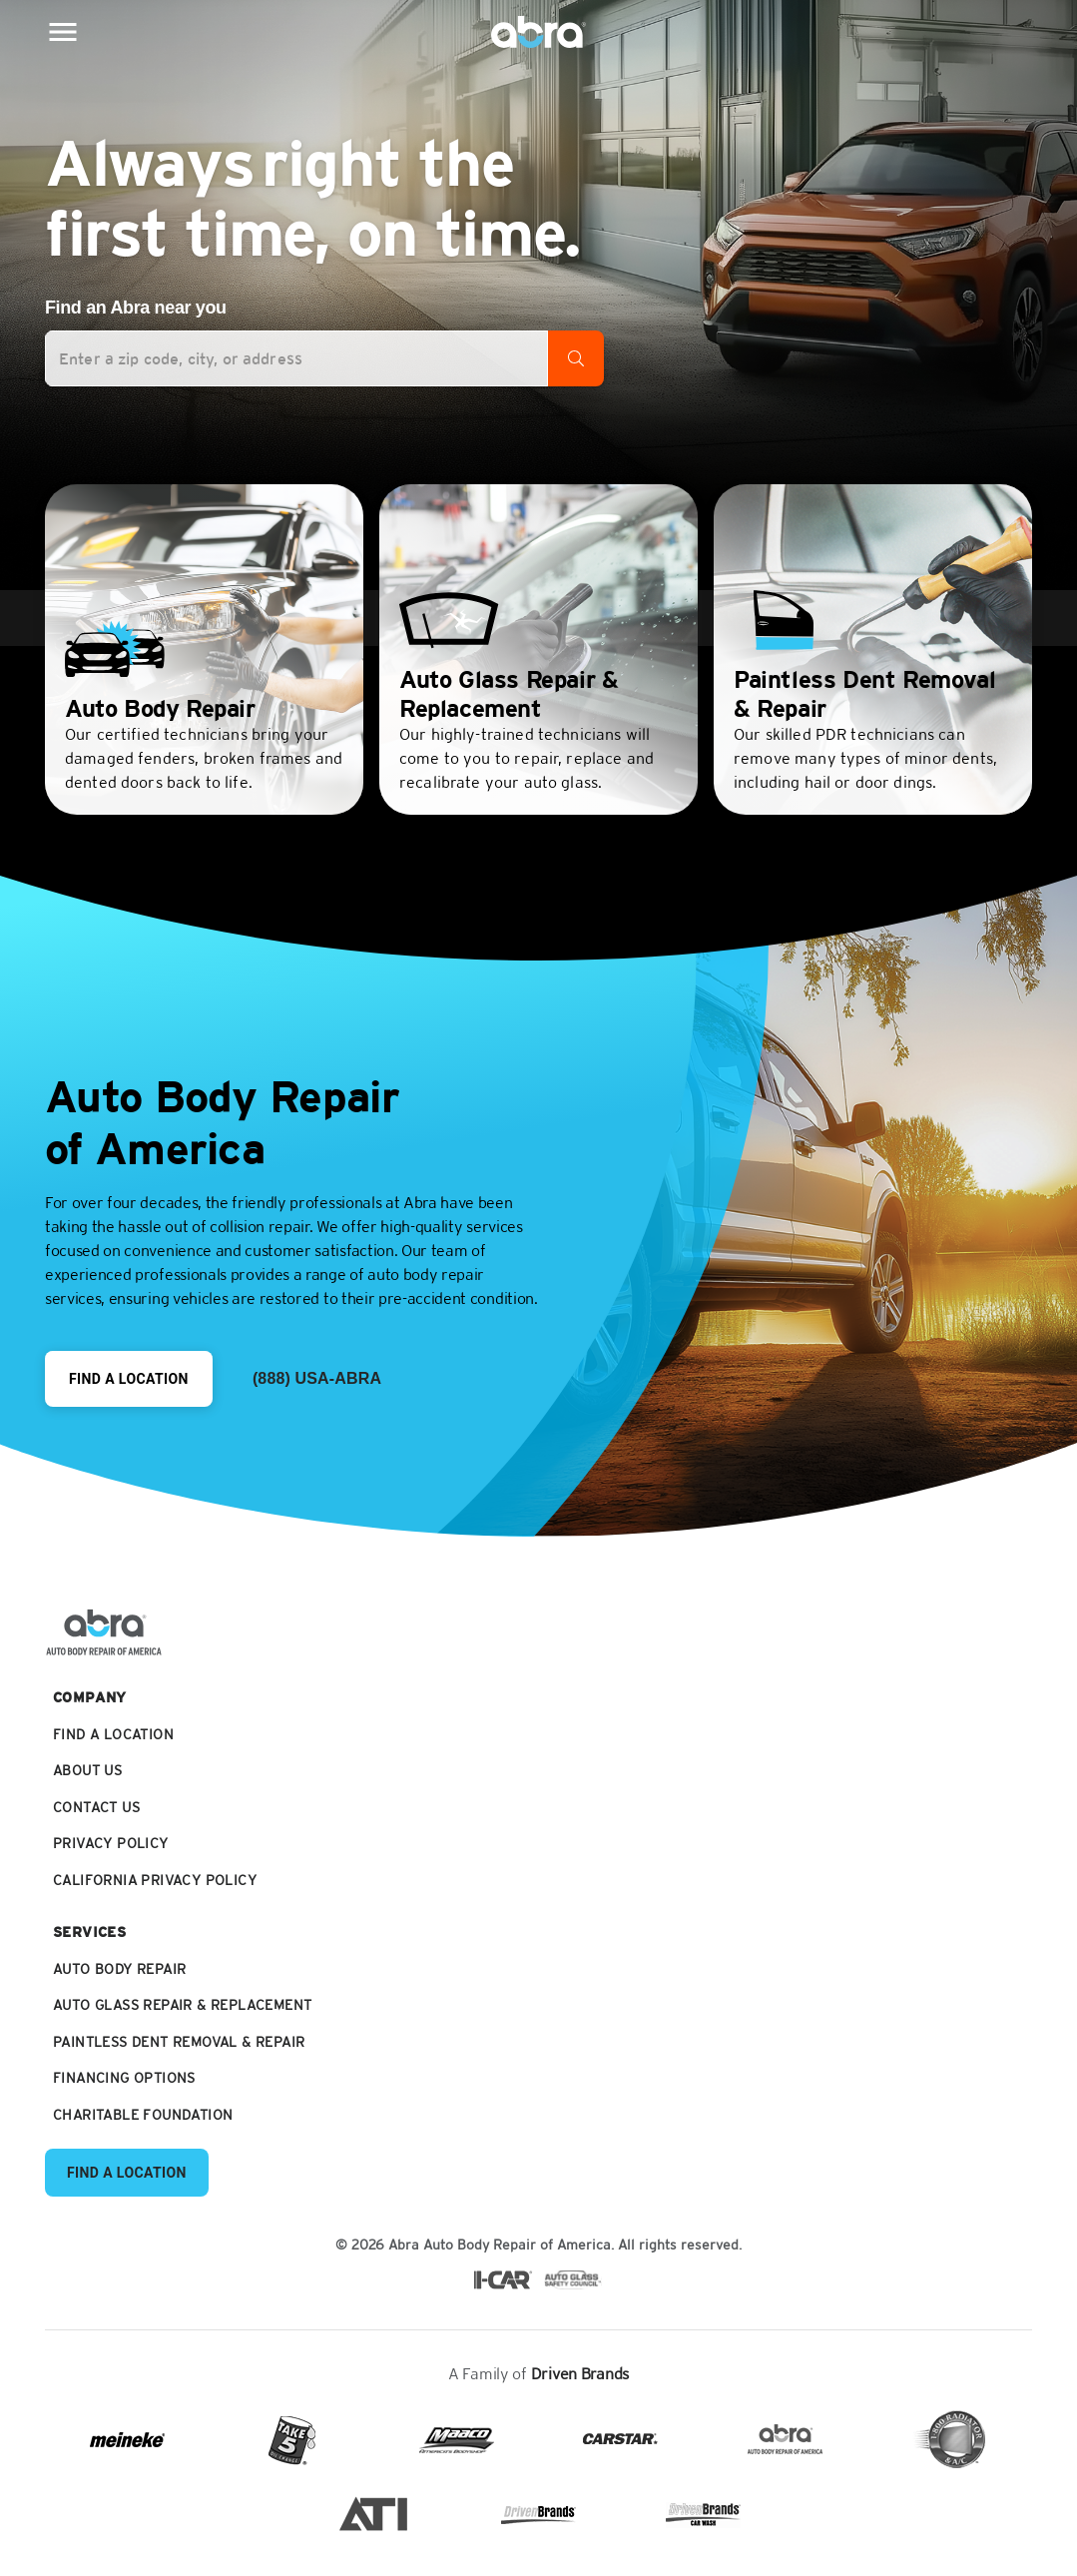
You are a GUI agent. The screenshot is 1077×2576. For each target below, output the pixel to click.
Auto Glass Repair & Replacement (182, 2005)
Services (89, 1932)
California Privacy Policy (155, 1880)
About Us (87, 1770)
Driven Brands (580, 2373)
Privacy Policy (111, 1843)
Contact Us (96, 1807)
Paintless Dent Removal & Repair (178, 2042)
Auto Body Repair (119, 1969)
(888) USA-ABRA (317, 1378)
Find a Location (129, 1379)
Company (90, 1697)
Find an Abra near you (136, 308)
